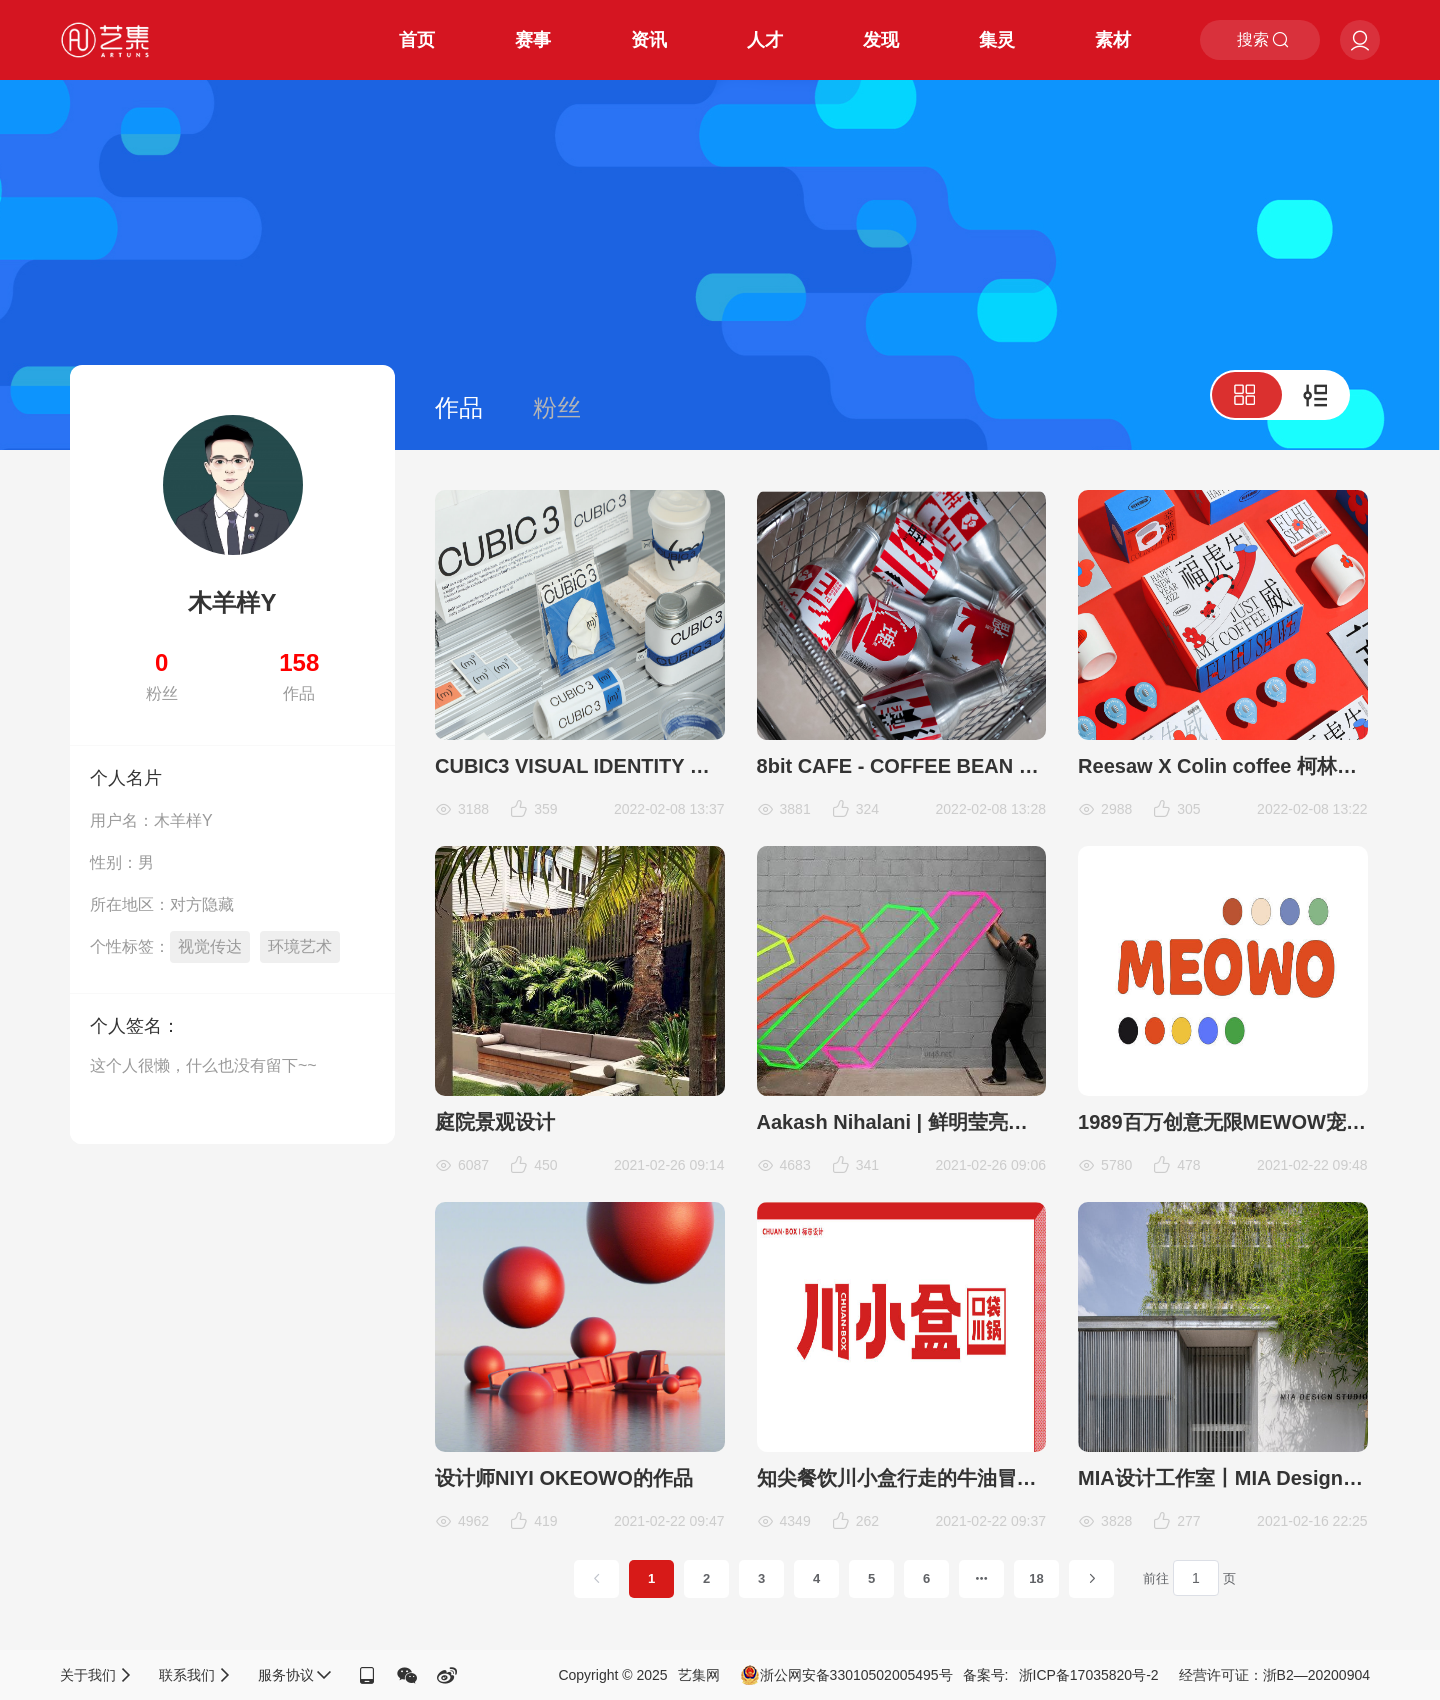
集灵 (997, 40)
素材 (1113, 40)
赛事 (533, 40)
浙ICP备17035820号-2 (1089, 1675)
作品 (459, 407)
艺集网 (699, 1675)
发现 (881, 40)
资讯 (649, 40)
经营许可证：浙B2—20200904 (1274, 1675)
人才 (765, 40)
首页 (417, 40)
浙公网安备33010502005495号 (846, 1675)
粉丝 (557, 407)
